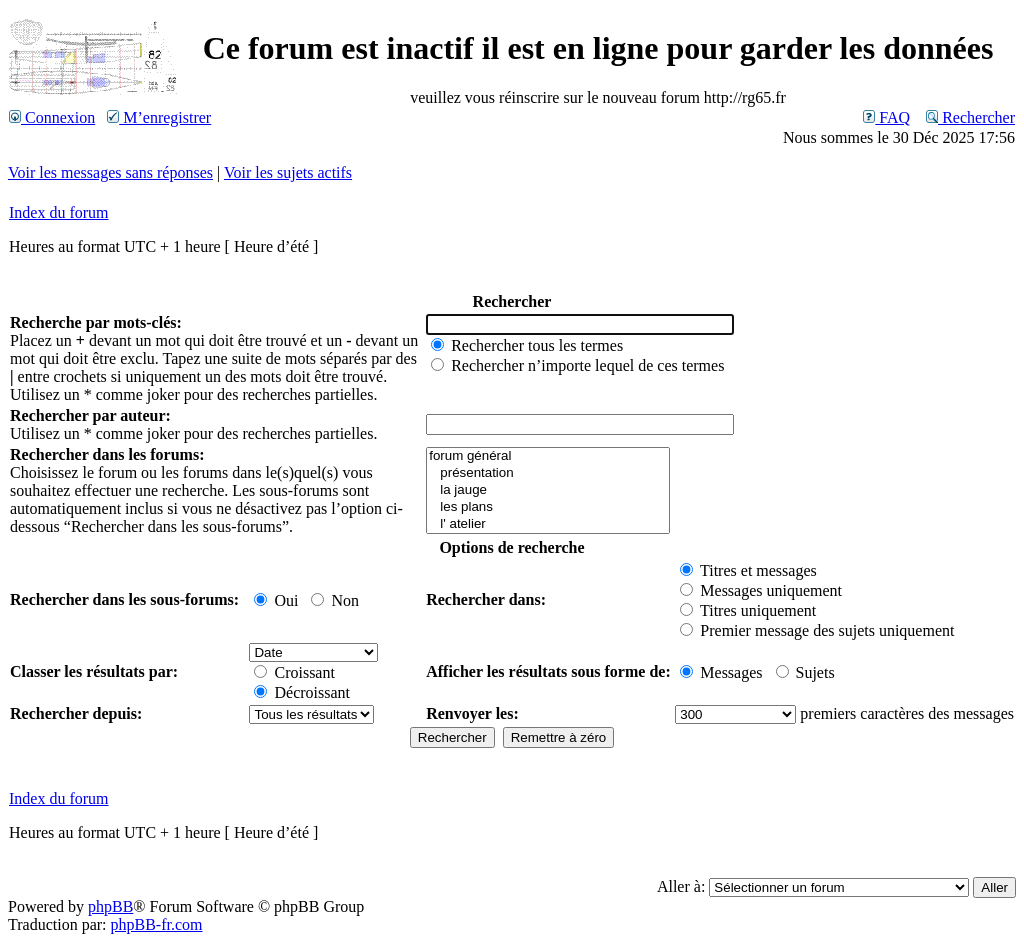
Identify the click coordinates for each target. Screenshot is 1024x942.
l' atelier (548, 524)
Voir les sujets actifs (288, 172)
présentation (548, 473)
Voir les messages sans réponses (110, 172)
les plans (548, 507)
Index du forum (59, 212)
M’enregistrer (159, 117)
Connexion (52, 117)
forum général (548, 456)
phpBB (110, 906)
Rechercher (970, 117)
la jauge (548, 490)
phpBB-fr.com (157, 924)
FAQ (886, 117)
